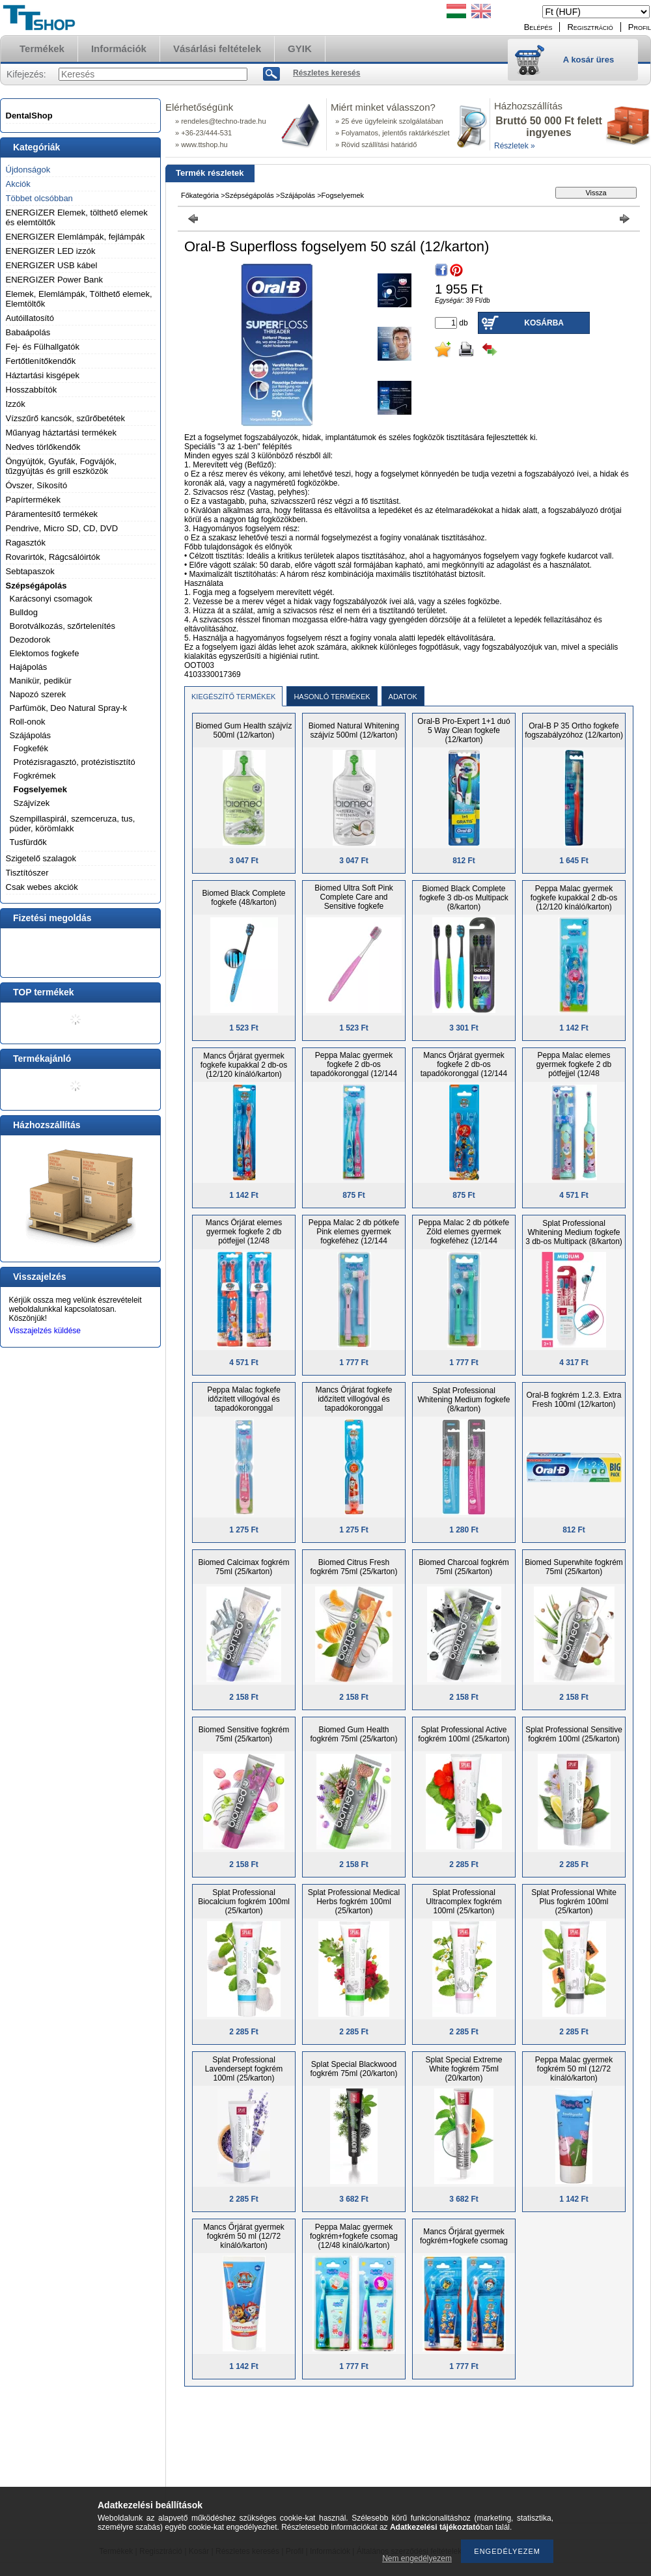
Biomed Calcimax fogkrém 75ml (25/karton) (243, 1567)
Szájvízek (32, 803)
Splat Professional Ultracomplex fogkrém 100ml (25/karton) (464, 1901)
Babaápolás (28, 332)
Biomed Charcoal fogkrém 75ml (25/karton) (464, 1567)
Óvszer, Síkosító (37, 485)
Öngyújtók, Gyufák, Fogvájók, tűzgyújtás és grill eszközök (61, 466)
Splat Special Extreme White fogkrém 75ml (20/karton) (463, 2069)
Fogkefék (31, 748)
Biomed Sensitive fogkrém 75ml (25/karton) (244, 1734)
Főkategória (200, 195)
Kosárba (544, 322)
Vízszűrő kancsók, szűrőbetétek (66, 418)
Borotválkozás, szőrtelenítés (63, 626)
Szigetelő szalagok (41, 858)
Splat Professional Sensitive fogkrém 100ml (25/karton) (573, 1734)
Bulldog (24, 612)
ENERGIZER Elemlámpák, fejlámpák (75, 237)
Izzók (15, 404)
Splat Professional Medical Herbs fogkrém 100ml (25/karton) (354, 1901)
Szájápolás (30, 735)
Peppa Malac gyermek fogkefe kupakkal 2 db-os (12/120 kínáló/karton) (574, 897)
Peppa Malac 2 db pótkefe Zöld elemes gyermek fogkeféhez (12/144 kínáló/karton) (464, 1236)
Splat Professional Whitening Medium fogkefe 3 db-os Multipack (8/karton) (573, 1232)
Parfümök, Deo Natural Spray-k (69, 708)
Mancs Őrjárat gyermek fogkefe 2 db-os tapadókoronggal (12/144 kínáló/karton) (464, 1069)
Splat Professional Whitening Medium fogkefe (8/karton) (463, 1399)
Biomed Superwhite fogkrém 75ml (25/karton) (574, 1567)
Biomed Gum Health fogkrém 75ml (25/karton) (353, 1734)
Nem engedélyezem (417, 2558)
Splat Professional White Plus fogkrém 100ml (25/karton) (573, 1901)
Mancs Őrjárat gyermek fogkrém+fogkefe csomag (464, 2236)
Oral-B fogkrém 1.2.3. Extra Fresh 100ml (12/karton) (573, 1400)
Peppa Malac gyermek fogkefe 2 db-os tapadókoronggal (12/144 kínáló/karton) (354, 1069)
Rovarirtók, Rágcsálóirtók (53, 557)
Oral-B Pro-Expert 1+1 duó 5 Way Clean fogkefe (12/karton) (463, 730)
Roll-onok (28, 722)
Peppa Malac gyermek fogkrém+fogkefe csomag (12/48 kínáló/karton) (354, 2236)
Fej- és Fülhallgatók (42, 347)
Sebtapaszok (30, 571)
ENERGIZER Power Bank (55, 279)
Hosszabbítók (31, 390)
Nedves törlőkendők (43, 447)
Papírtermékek (33, 500)
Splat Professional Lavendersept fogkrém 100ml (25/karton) (244, 2069)
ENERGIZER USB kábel (52, 265)
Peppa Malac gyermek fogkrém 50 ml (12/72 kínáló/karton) (574, 2069)
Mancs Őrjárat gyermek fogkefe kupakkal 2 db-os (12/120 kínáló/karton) (244, 1065)
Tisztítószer (27, 873)
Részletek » (514, 145)
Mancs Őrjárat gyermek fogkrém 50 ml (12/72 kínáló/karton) (243, 2236)
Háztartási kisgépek (42, 375)
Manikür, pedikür (41, 681)
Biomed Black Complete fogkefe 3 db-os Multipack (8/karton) (463, 897)
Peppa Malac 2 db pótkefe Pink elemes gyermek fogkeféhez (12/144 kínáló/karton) (354, 1236)
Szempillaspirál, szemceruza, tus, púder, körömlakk (72, 823)
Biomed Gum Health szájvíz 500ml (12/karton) (243, 730)
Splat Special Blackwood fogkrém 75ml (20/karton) (353, 2069)
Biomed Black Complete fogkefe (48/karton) (243, 898)
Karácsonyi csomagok (51, 598)
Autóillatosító (30, 318)
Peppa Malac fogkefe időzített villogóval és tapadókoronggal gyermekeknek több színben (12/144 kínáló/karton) (243, 1408)
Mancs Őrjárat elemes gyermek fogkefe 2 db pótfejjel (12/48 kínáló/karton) (244, 1236)
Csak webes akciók (42, 887)
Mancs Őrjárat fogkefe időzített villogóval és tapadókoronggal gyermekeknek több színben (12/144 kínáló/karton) (353, 1408)
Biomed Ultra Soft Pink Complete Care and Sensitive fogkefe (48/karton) (353, 901)
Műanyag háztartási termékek (61, 432)
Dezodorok (30, 639)
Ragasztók (26, 542)
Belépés (538, 27)
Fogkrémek (35, 776)
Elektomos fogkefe (44, 653)
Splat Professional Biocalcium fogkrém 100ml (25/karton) (244, 1901)
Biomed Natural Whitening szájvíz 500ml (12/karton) (354, 730)
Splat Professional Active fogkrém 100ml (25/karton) (464, 1734)
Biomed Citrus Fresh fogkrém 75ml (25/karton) (353, 1567)
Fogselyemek (40, 789)
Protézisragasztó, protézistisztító (74, 762)
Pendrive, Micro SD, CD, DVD (62, 528)
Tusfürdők (28, 842)
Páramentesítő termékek (52, 514)
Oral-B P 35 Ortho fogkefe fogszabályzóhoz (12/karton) (574, 730)
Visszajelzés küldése (45, 1330)
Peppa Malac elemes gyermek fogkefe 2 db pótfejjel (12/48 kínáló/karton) (573, 1069)
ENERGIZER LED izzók (51, 251)
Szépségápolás (36, 585)
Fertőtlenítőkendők (41, 361)
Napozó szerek (38, 694)
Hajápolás (29, 667)
